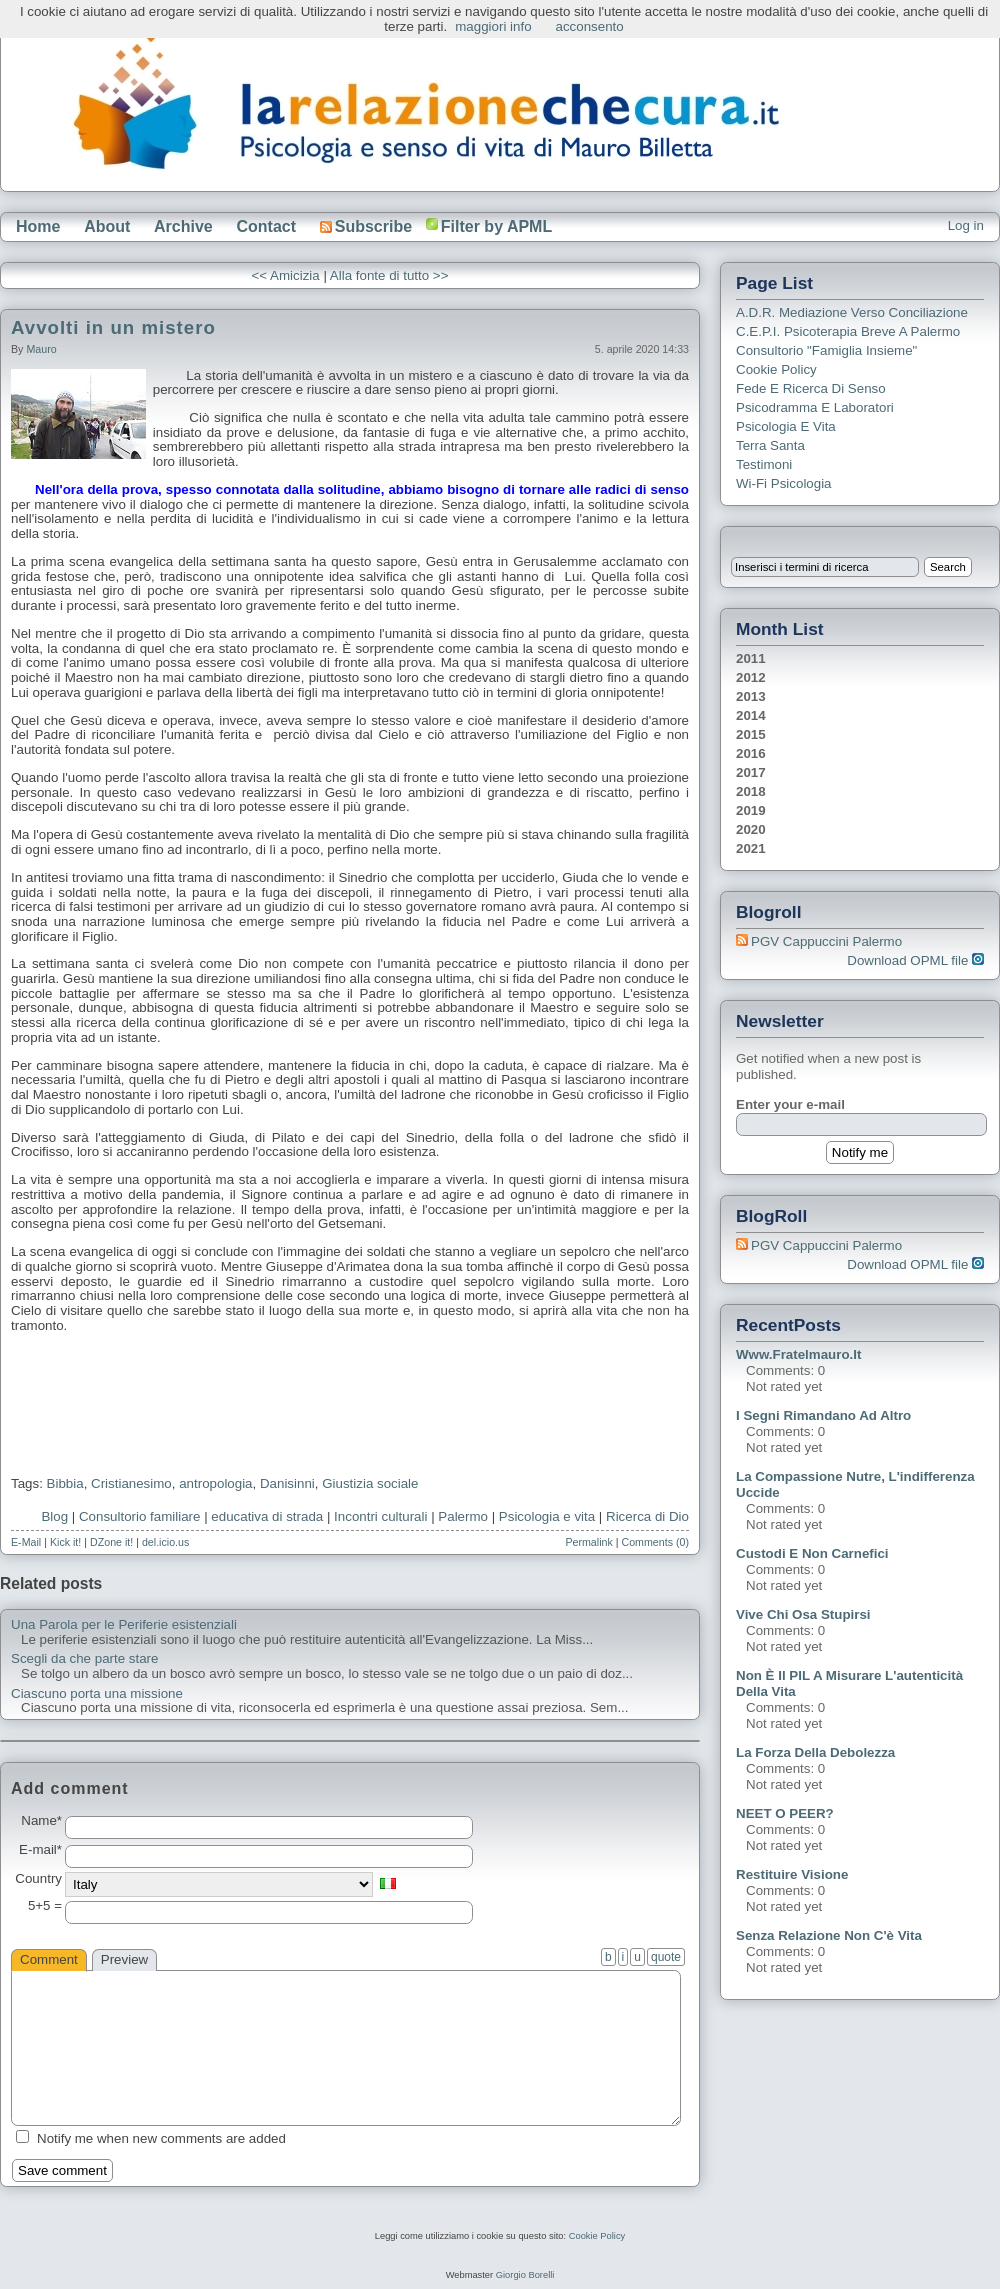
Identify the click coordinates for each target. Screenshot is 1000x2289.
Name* (41, 1821)
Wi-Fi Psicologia (784, 483)
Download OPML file (915, 960)
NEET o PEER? (785, 1813)
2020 (751, 829)
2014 (751, 715)
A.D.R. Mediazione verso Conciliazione (852, 312)
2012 (751, 677)
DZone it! (111, 1542)
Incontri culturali (380, 1516)
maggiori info (493, 26)
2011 (751, 658)
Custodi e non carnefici (812, 1553)
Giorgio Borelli (525, 2275)
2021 (751, 848)
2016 (751, 753)
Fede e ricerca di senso (811, 388)
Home (38, 226)
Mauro (41, 349)
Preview (124, 1959)
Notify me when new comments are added (161, 2138)
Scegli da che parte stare (84, 1659)
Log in (966, 225)
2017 (751, 772)
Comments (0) (655, 1542)
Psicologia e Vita (786, 426)
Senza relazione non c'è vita (829, 1935)
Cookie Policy (776, 369)
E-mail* (40, 1850)
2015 (751, 734)
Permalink (588, 1542)
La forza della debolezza (815, 1752)
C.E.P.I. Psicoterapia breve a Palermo (848, 331)
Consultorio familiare (139, 1516)
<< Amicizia (286, 275)
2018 (751, 791)
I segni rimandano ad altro (823, 1415)
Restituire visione (792, 1874)
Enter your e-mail (790, 1104)
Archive (183, 226)
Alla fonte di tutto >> (389, 275)
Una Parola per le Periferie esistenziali (124, 1625)
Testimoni (764, 464)
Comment (49, 1959)
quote (666, 1957)
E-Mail (26, 1542)
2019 (751, 810)
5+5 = (45, 1906)
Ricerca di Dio (647, 1516)
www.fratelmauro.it (798, 1354)
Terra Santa (770, 445)
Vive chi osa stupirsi (803, 1614)
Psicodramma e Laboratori (815, 407)
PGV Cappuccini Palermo (826, 941)
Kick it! (65, 1542)
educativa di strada (267, 1516)
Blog (54, 1516)
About (107, 226)
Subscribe (366, 226)
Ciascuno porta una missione (97, 1694)
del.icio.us (165, 1542)
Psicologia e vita (547, 1516)
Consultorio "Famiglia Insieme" (826, 350)
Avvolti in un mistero (113, 327)
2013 (751, 696)
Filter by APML (496, 226)
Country (38, 1879)
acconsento (590, 26)
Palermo (463, 1516)
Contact (266, 226)
